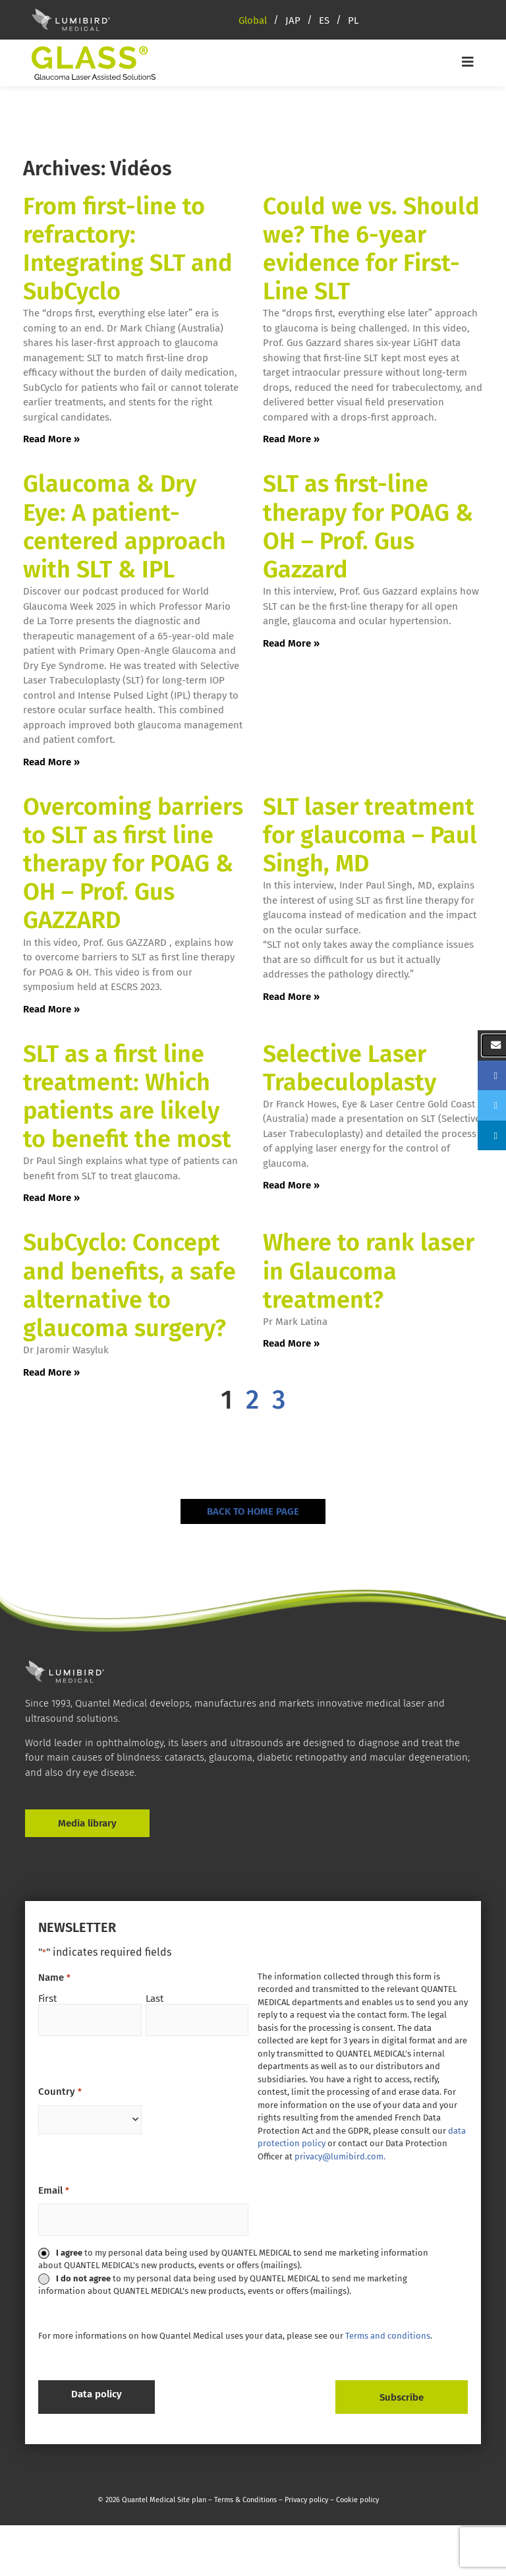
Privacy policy (306, 2494)
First (47, 1998)
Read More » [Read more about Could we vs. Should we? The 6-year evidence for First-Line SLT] (291, 439)
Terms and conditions (387, 2336)
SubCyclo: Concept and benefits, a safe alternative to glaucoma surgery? (129, 1285)
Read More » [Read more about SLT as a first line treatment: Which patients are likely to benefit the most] (51, 1198)
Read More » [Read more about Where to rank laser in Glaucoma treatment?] (291, 1343)
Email (53, 2191)
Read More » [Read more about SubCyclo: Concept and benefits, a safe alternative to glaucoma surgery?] (51, 1372)
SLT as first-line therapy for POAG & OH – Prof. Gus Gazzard (368, 526)
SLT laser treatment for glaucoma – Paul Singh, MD (370, 835)
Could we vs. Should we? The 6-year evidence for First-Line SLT (371, 249)
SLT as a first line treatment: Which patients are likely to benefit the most (127, 1096)
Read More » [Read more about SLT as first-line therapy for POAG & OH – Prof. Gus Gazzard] (291, 643)
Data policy (96, 2394)
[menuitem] (262, 20)
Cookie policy (357, 2494)
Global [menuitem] (253, 20)
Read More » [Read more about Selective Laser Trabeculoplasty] (291, 1185)
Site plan (190, 2494)
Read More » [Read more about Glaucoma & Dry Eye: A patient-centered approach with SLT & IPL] (51, 762)
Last (154, 1998)
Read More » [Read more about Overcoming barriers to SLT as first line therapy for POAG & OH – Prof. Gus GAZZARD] (51, 1009)
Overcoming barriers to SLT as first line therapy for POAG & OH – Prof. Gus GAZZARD (133, 863)
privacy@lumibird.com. (340, 2156)
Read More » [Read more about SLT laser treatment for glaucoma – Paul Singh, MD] (291, 997)
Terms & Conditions (245, 2494)
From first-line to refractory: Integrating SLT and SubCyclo (128, 249)
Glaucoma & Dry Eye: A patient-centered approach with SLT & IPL (124, 526)
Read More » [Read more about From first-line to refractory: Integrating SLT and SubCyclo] (51, 439)
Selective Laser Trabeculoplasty (349, 1068)
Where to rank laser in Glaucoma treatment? (368, 1271)
